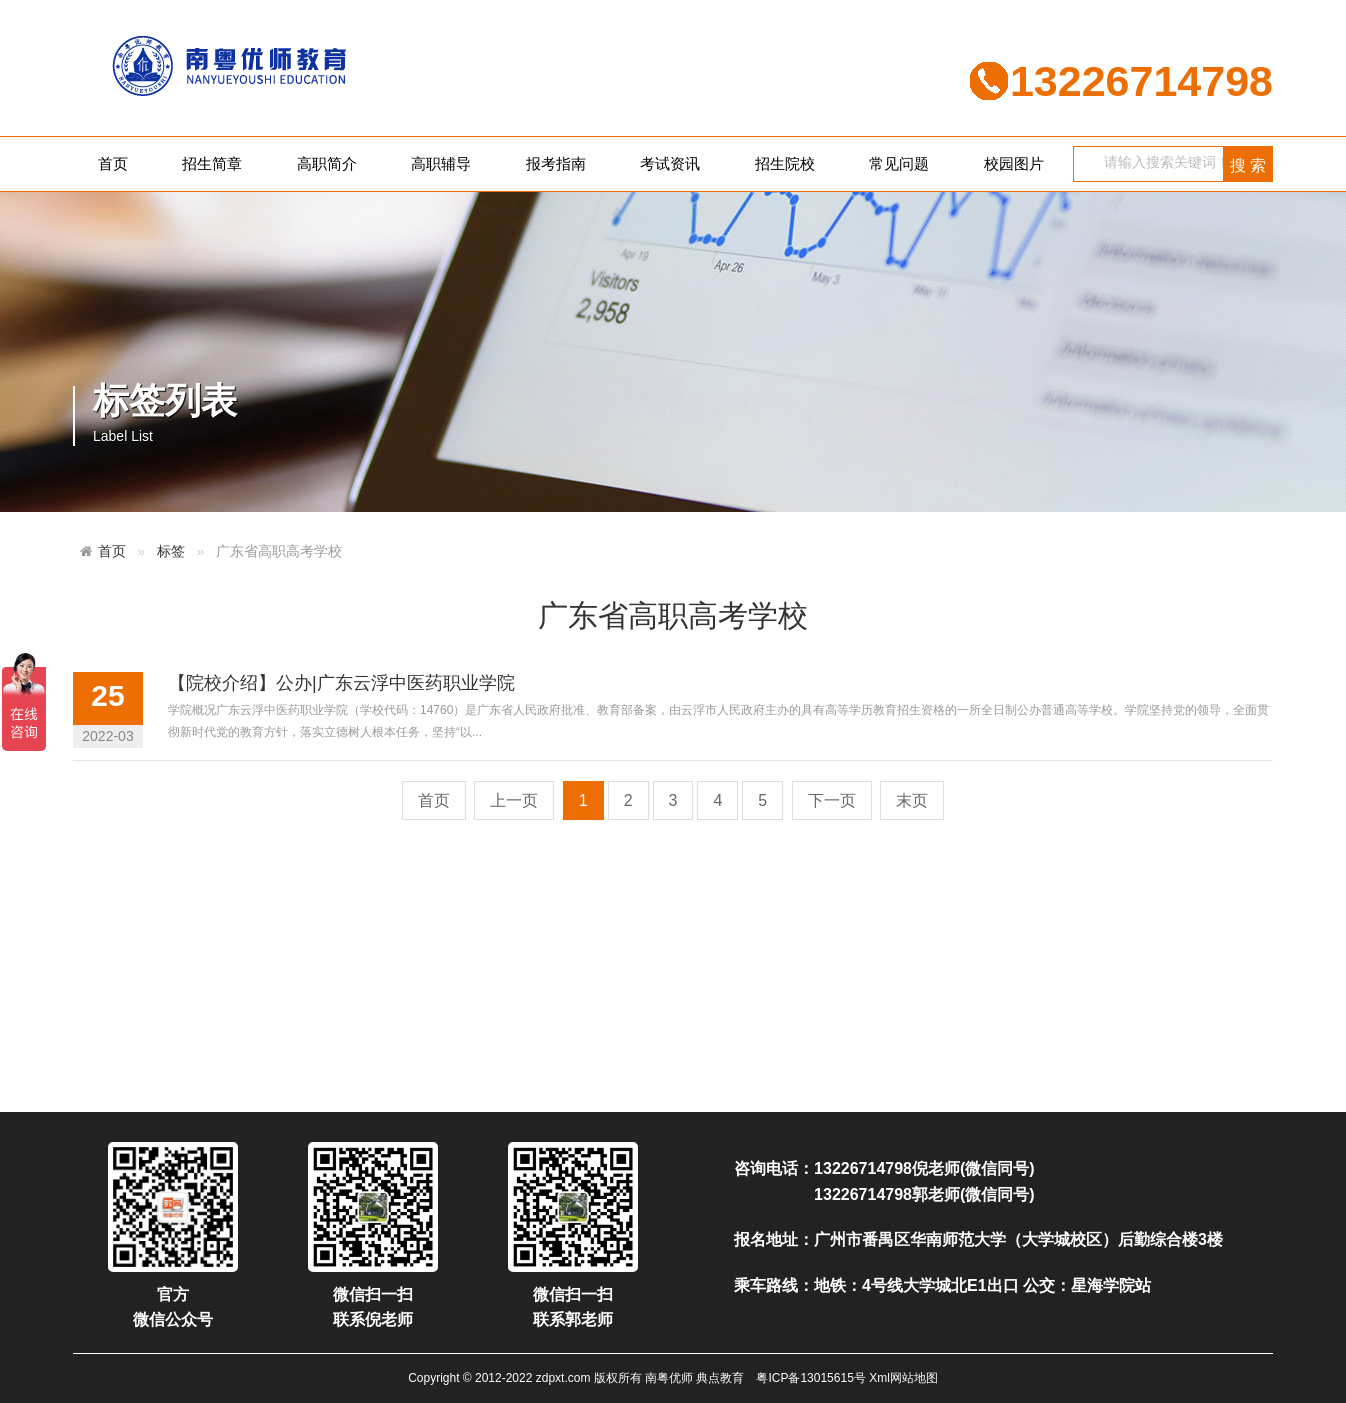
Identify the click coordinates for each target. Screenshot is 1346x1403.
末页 (912, 800)
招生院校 (785, 163)
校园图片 (1014, 163)
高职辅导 (441, 163)
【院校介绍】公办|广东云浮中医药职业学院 (341, 683)
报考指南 (556, 163)
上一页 (514, 800)
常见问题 (899, 163)
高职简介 (327, 163)
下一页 (832, 800)
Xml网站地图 (903, 1378)
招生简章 (212, 163)
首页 (113, 163)
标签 (171, 551)
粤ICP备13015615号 (810, 1378)
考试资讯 (670, 163)
